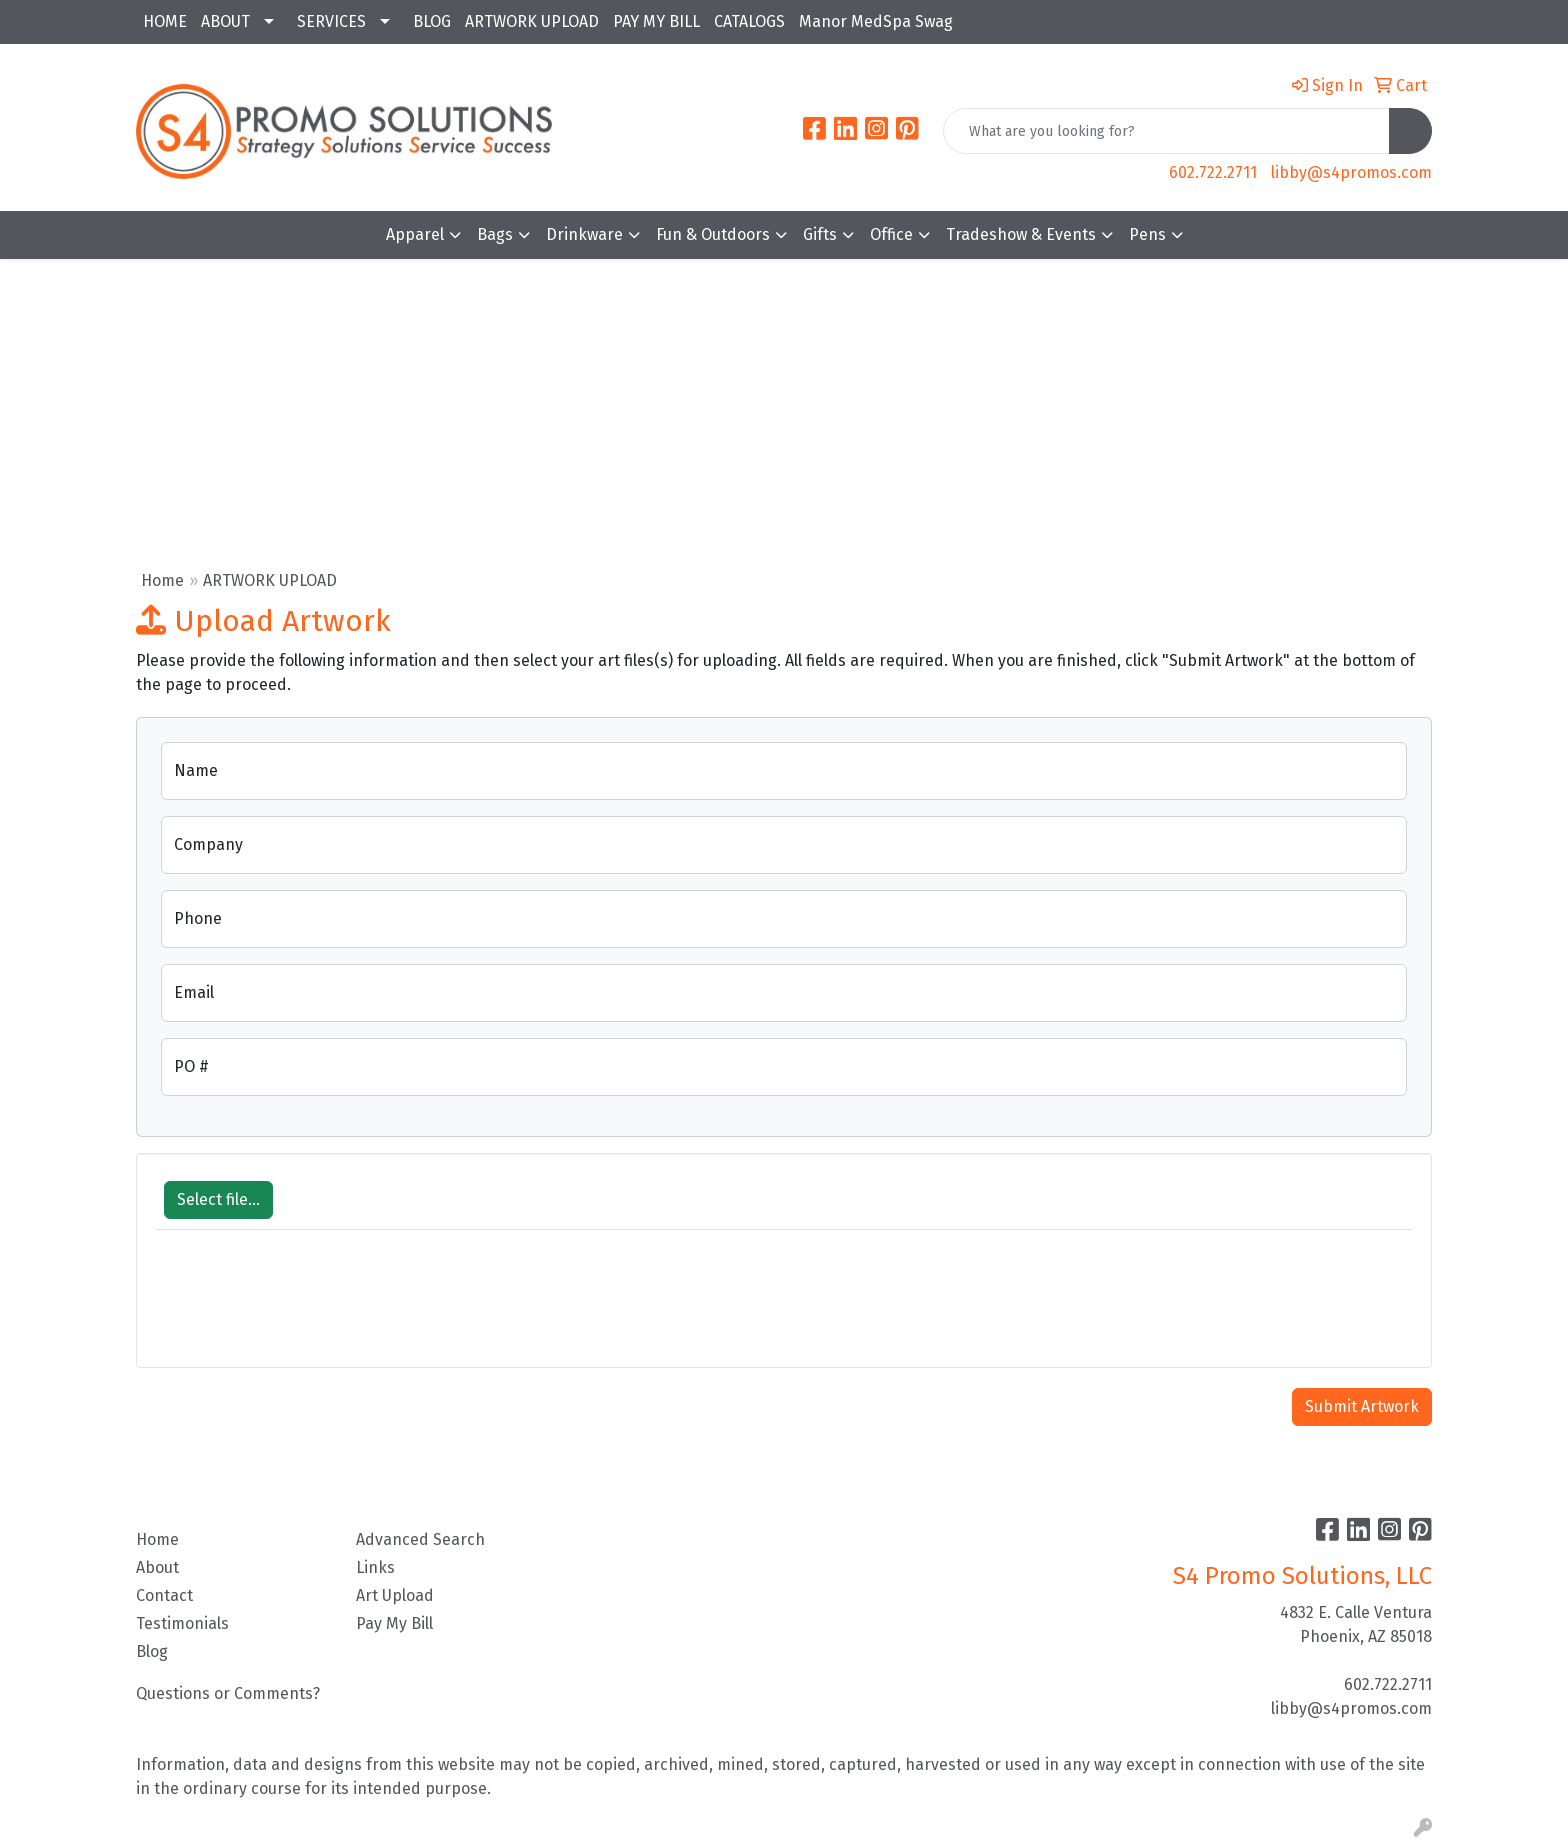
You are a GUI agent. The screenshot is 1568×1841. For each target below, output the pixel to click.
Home (162, 580)
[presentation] (308, 1309)
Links (375, 1567)
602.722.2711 (1213, 172)
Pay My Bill (394, 1623)
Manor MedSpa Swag (876, 21)
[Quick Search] (1166, 131)
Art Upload (395, 1595)
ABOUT (225, 21)
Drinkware (584, 234)
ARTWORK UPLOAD (532, 21)
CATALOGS (749, 21)
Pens (1147, 234)
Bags (495, 234)
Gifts (820, 234)
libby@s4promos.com (1351, 172)
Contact (164, 1595)
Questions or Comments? (228, 1693)
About (157, 1567)
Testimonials (182, 1623)
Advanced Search (420, 1539)
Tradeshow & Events (1021, 234)
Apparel (415, 234)
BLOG (432, 21)
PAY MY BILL (656, 21)
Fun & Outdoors (713, 234)
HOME (165, 21)
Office (891, 234)
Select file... (218, 1199)
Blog (152, 1651)
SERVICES (331, 21)
